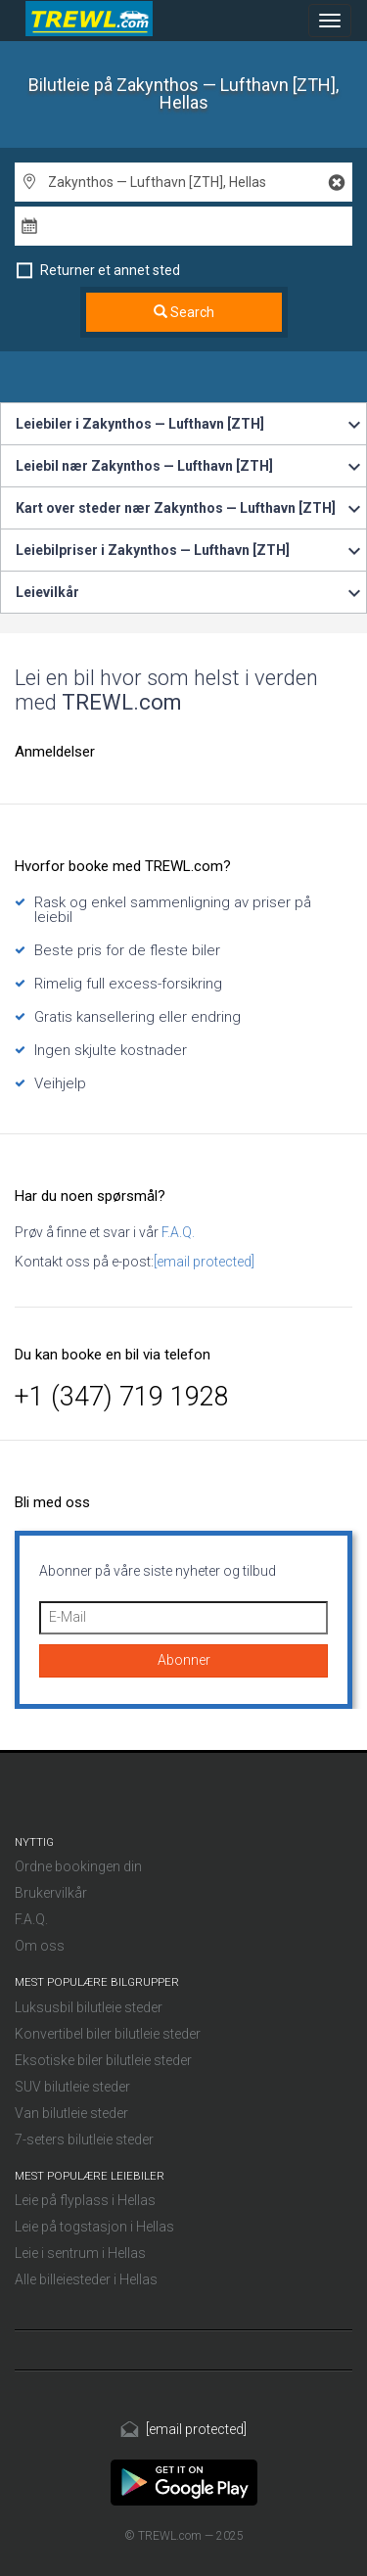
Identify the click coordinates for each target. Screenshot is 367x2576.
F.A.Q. (177, 1232)
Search (184, 312)
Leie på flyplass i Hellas (85, 2200)
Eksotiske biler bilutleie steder (103, 2060)
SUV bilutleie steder (72, 2086)
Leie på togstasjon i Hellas (94, 2226)
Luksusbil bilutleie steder (88, 2007)
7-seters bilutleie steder (84, 2139)
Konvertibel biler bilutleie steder (108, 2034)
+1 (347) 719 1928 (122, 1396)
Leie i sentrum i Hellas (80, 2253)
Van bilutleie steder (71, 2113)
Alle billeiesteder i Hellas (86, 2279)
